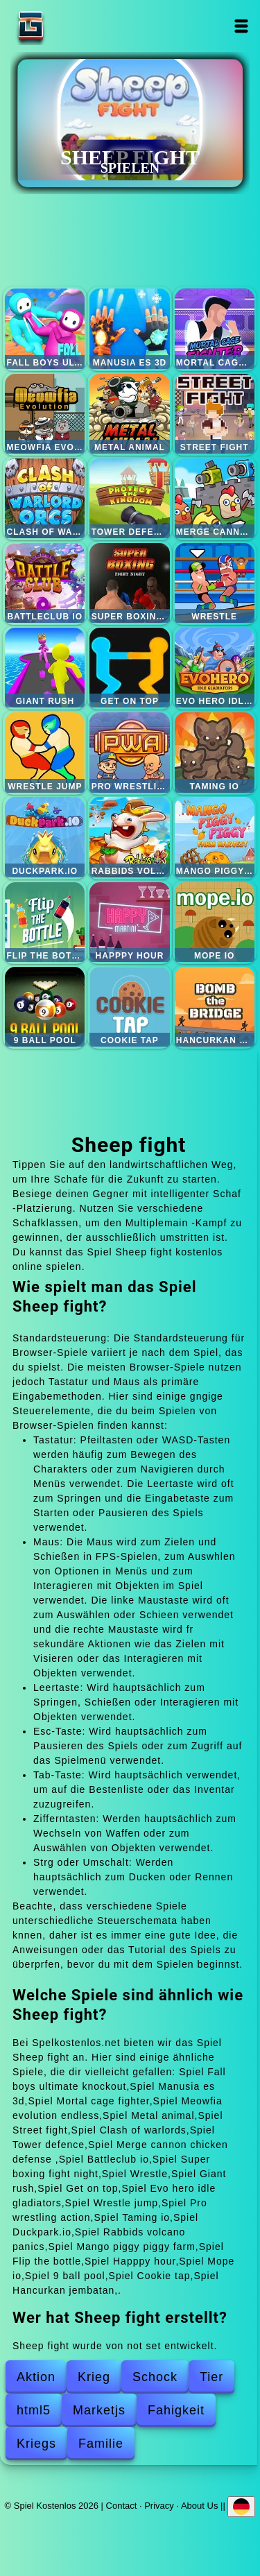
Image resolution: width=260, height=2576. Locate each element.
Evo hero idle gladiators (214, 667)
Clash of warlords (45, 498)
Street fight (214, 414)
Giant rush (45, 667)
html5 (34, 2410)
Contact (121, 2505)
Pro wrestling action (129, 752)
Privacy (159, 2505)
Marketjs (99, 2410)
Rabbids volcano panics (129, 837)
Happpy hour (129, 922)
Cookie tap (129, 1007)
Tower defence (129, 498)
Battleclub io (45, 583)
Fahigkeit (176, 2410)
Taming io (214, 752)
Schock (154, 2377)
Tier (211, 2377)
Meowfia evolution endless (45, 414)
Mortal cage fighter (214, 328)
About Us (199, 2505)
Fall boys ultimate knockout (45, 328)
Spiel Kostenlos (74, 26)
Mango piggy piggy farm (214, 837)
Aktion (36, 2377)
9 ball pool (45, 1007)
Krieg (94, 2377)
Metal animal (129, 414)
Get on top (129, 667)
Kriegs (36, 2443)
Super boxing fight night (129, 583)
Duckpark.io (45, 837)
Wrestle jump (45, 752)
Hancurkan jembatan (214, 1007)
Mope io (214, 922)
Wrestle (214, 583)
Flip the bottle (45, 922)
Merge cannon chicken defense (214, 498)
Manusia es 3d (129, 328)
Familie (100, 2443)
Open (241, 26)
